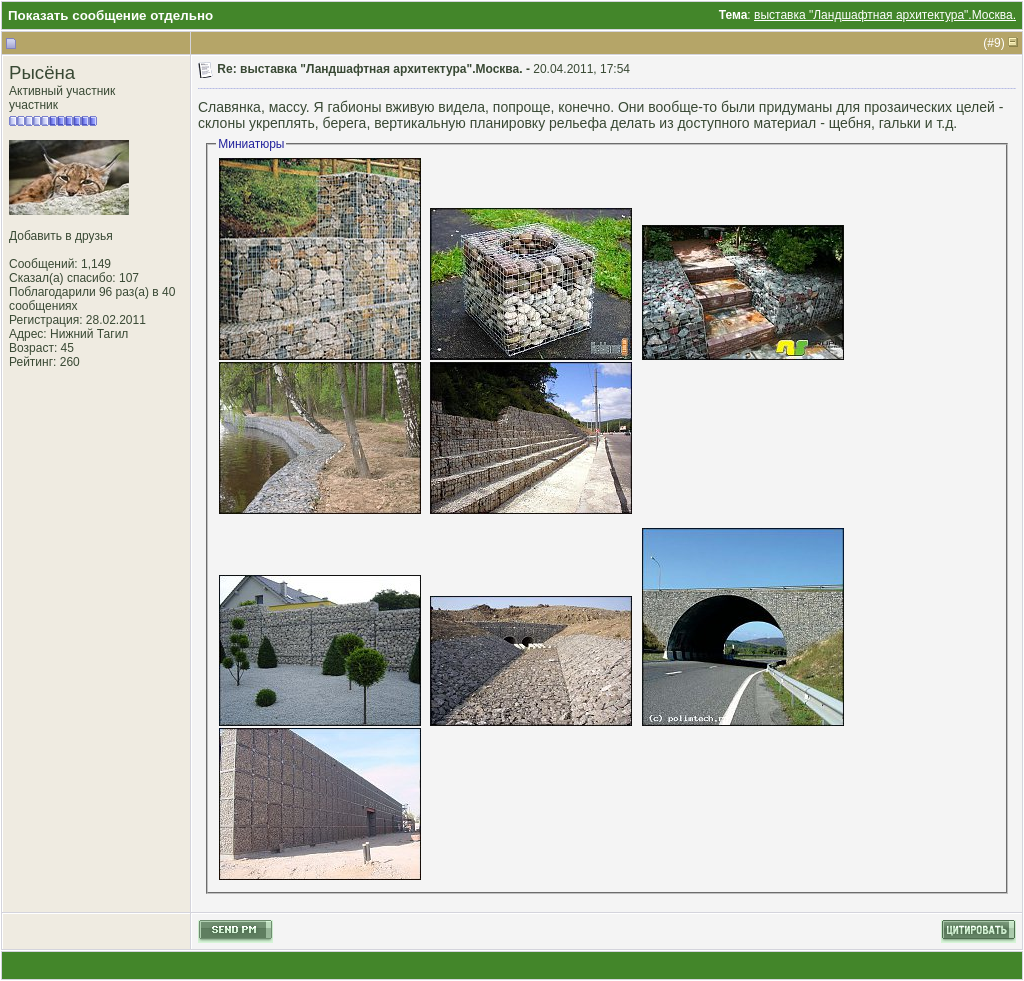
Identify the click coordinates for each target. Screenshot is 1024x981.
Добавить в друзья (61, 236)
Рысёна (42, 72)
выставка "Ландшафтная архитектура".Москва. (885, 15)
